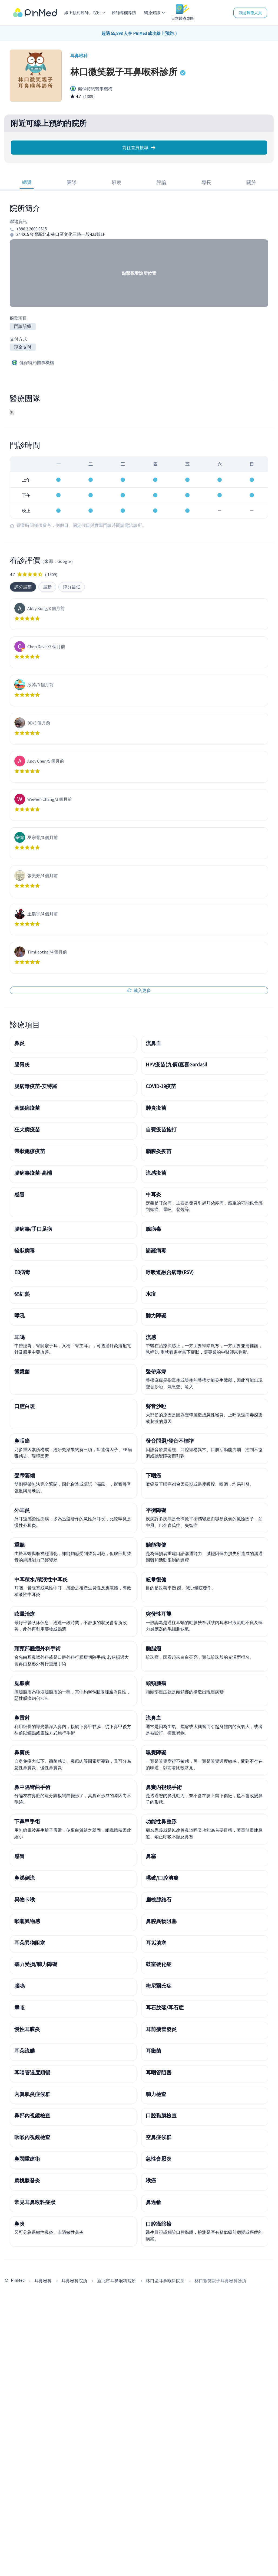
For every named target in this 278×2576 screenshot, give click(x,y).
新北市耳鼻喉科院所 (116, 2280)
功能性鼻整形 (161, 1821)
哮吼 (19, 1315)
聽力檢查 (156, 2094)
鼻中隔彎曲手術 (32, 1787)
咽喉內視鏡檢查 (32, 2137)
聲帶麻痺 (156, 1371)
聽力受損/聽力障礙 (35, 1964)
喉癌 (151, 2180)
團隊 (72, 182)
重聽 (19, 1545)
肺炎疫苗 (156, 1108)
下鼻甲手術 (27, 1821)
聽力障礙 (156, 1315)
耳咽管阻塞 (158, 2072)
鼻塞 (151, 1856)
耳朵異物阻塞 (29, 1943)
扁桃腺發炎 (27, 2180)
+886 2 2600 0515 (31, 228)
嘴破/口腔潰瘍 (162, 1878)
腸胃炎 (22, 1064)
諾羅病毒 (156, 1250)
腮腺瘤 (22, 1683)
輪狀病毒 (24, 1250)
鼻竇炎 (22, 1752)
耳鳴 (19, 1337)
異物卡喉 (24, 1899)
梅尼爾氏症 (158, 1986)
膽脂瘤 (153, 1648)
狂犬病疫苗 (27, 1129)
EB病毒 (22, 1272)
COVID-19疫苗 (161, 1086)
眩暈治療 (24, 1614)
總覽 (27, 182)
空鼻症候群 (158, 2137)
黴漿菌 (22, 1371)
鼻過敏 (153, 2202)
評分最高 (23, 587)
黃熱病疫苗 (27, 1108)
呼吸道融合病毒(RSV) (170, 1272)
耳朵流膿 (24, 2051)
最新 (47, 587)
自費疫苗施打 (161, 1129)
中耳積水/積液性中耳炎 (41, 1579)
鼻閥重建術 (27, 2159)
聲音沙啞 (156, 1406)
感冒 (19, 1194)
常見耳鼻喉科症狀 (34, 2202)
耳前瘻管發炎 (161, 2029)
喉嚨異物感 (27, 1921)
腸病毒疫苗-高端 (33, 1173)
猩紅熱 (22, 1294)
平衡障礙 (156, 1510)
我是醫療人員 (250, 12)
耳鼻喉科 (43, 2280)
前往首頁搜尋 (139, 147)
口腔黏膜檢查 (161, 2115)
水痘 (151, 1294)
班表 (116, 182)
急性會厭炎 (158, 2159)
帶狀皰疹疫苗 (29, 1151)
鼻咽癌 (22, 1441)
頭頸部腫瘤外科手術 (37, 1648)
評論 (161, 182)
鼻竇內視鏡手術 (164, 1787)
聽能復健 (156, 1545)
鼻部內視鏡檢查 (32, 2115)
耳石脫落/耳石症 (165, 2007)
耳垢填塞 (156, 1943)
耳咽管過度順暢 (32, 2072)
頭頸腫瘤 (156, 1683)
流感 (151, 1337)
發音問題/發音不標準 (170, 1441)
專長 (206, 182)
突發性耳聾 (158, 1614)
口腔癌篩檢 (158, 2224)
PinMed (18, 2280)
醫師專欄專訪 (124, 12)
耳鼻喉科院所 (74, 2280)
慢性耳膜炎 (27, 2029)
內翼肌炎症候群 (32, 2094)
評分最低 (71, 587)
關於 (251, 182)
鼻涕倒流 (24, 1878)
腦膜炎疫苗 (158, 1151)
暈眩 (19, 2007)
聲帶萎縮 (24, 1475)
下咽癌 (153, 1475)
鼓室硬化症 (158, 1964)
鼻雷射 (22, 1718)
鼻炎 (19, 1043)
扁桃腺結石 (158, 1899)
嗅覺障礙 (156, 1752)
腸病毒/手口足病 (33, 1229)
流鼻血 (153, 1043)
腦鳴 (19, 1986)
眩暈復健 (156, 1579)
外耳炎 (22, 1510)
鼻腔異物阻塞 (161, 1921)
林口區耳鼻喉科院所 (165, 2280)
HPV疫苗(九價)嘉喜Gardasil (176, 1064)
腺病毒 (153, 1229)
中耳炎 (153, 1194)
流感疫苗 (156, 1173)
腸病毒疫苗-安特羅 (35, 1086)
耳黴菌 (153, 2051)
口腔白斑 (24, 1406)
